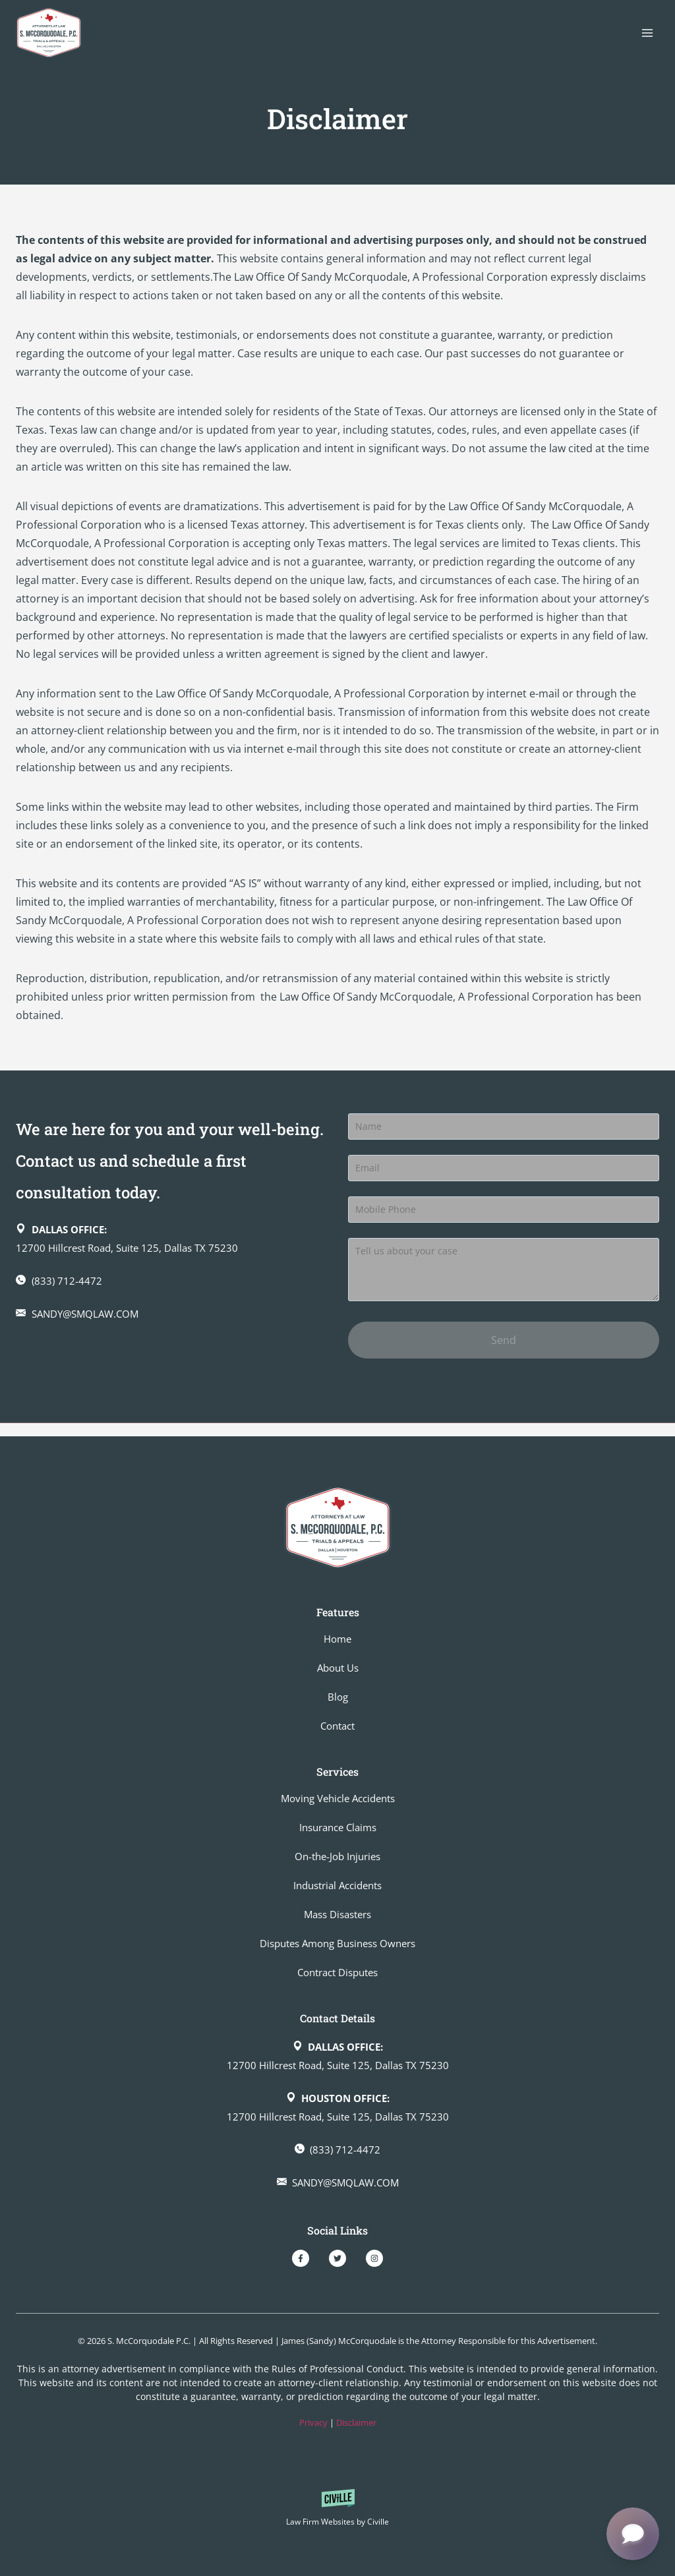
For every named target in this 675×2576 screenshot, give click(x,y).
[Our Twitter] (337, 2258)
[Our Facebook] (300, 2258)
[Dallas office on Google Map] (171, 1251)
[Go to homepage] (338, 1528)
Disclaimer (356, 2422)
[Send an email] (171, 1327)
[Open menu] (647, 32)
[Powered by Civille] (337, 2510)
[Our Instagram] (374, 2258)
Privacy (313, 2422)
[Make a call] (171, 1294)
